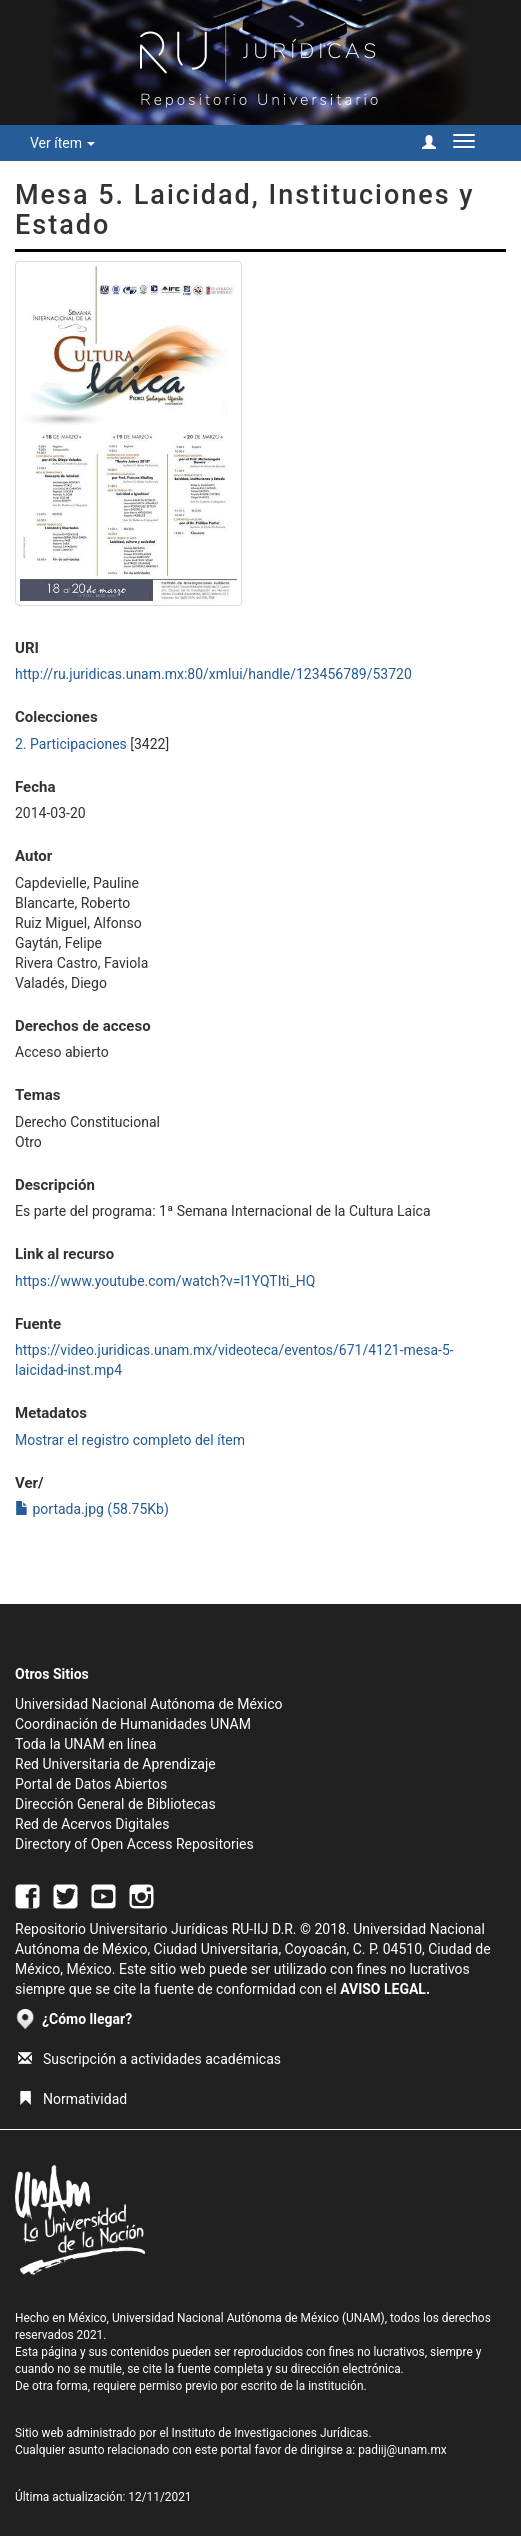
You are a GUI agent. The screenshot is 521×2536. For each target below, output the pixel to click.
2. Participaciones (71, 744)
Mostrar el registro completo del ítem (130, 1440)
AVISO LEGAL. (385, 1989)
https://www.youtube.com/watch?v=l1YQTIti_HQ (165, 1281)
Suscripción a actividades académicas (149, 2059)
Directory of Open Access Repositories (134, 1844)
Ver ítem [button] (62, 143)
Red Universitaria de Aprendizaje (115, 1764)
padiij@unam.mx (402, 2450)
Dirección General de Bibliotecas (115, 1804)
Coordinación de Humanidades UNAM (133, 1724)
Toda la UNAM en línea (85, 1744)
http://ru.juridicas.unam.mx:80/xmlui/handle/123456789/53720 (213, 674)
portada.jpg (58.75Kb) (92, 1509)
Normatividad (72, 2099)
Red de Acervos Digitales (92, 1824)
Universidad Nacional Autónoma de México (149, 1704)
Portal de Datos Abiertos (91, 1784)
